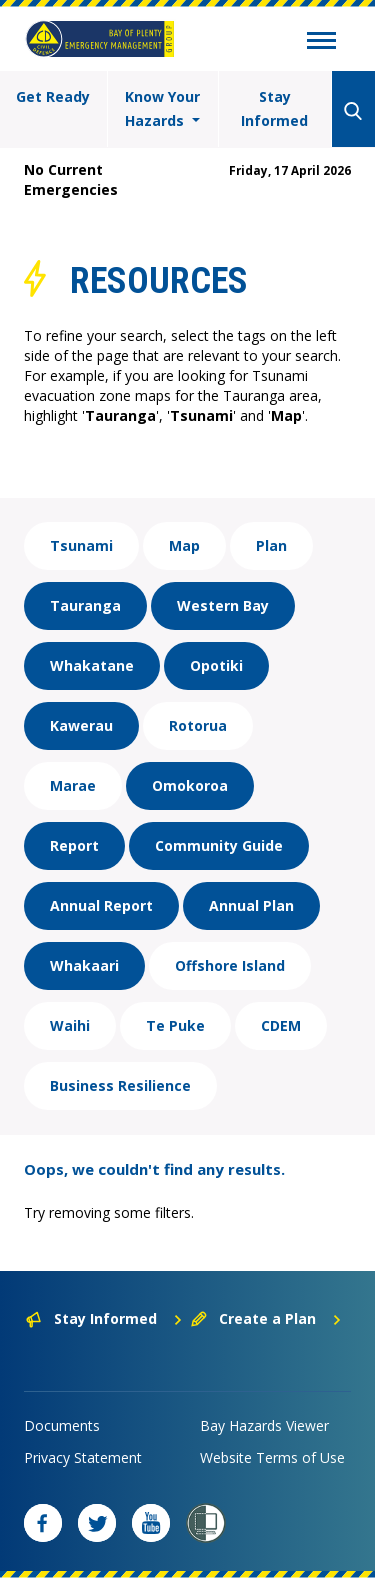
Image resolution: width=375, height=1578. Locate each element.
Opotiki (216, 665)
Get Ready (53, 96)
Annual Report (101, 905)
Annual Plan (251, 905)
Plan (271, 545)
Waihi (70, 1025)
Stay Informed (274, 108)
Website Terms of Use (272, 1457)
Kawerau (81, 725)
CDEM (281, 1025)
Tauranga (85, 605)
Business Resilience (120, 1085)
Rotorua (198, 725)
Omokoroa (190, 785)
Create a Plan (266, 1318)
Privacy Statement (83, 1457)
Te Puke (175, 1025)
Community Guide (219, 845)
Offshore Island (230, 965)
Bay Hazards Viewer (264, 1425)
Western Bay (223, 605)
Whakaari (84, 965)
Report (74, 845)
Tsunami (81, 545)
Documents (62, 1425)
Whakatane (92, 665)
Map (184, 545)
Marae (73, 785)
